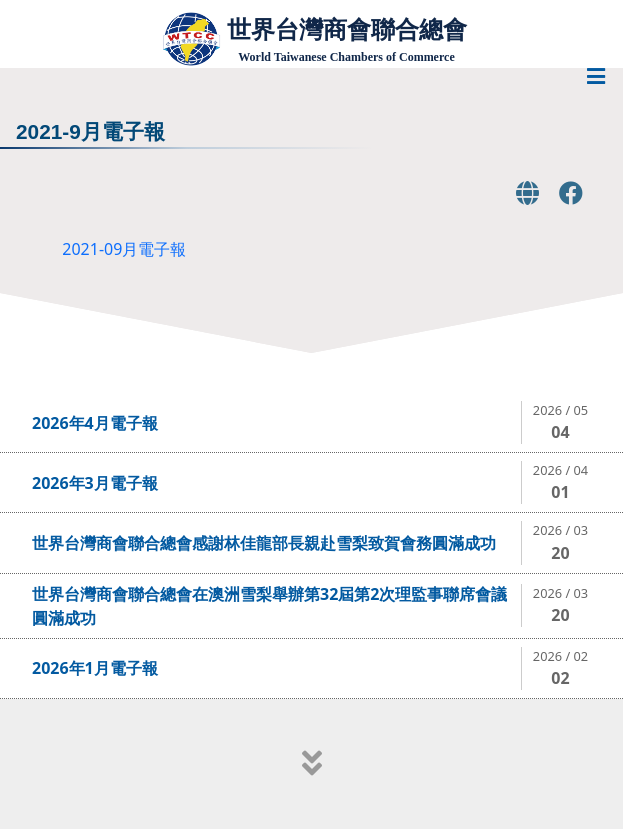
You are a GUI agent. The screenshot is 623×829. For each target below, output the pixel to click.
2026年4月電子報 (95, 423)
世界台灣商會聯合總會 (347, 29)
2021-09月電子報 (124, 249)
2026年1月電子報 (95, 668)
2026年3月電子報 (95, 483)
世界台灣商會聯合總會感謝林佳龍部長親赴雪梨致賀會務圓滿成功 (264, 543)
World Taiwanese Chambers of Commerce (346, 57)
